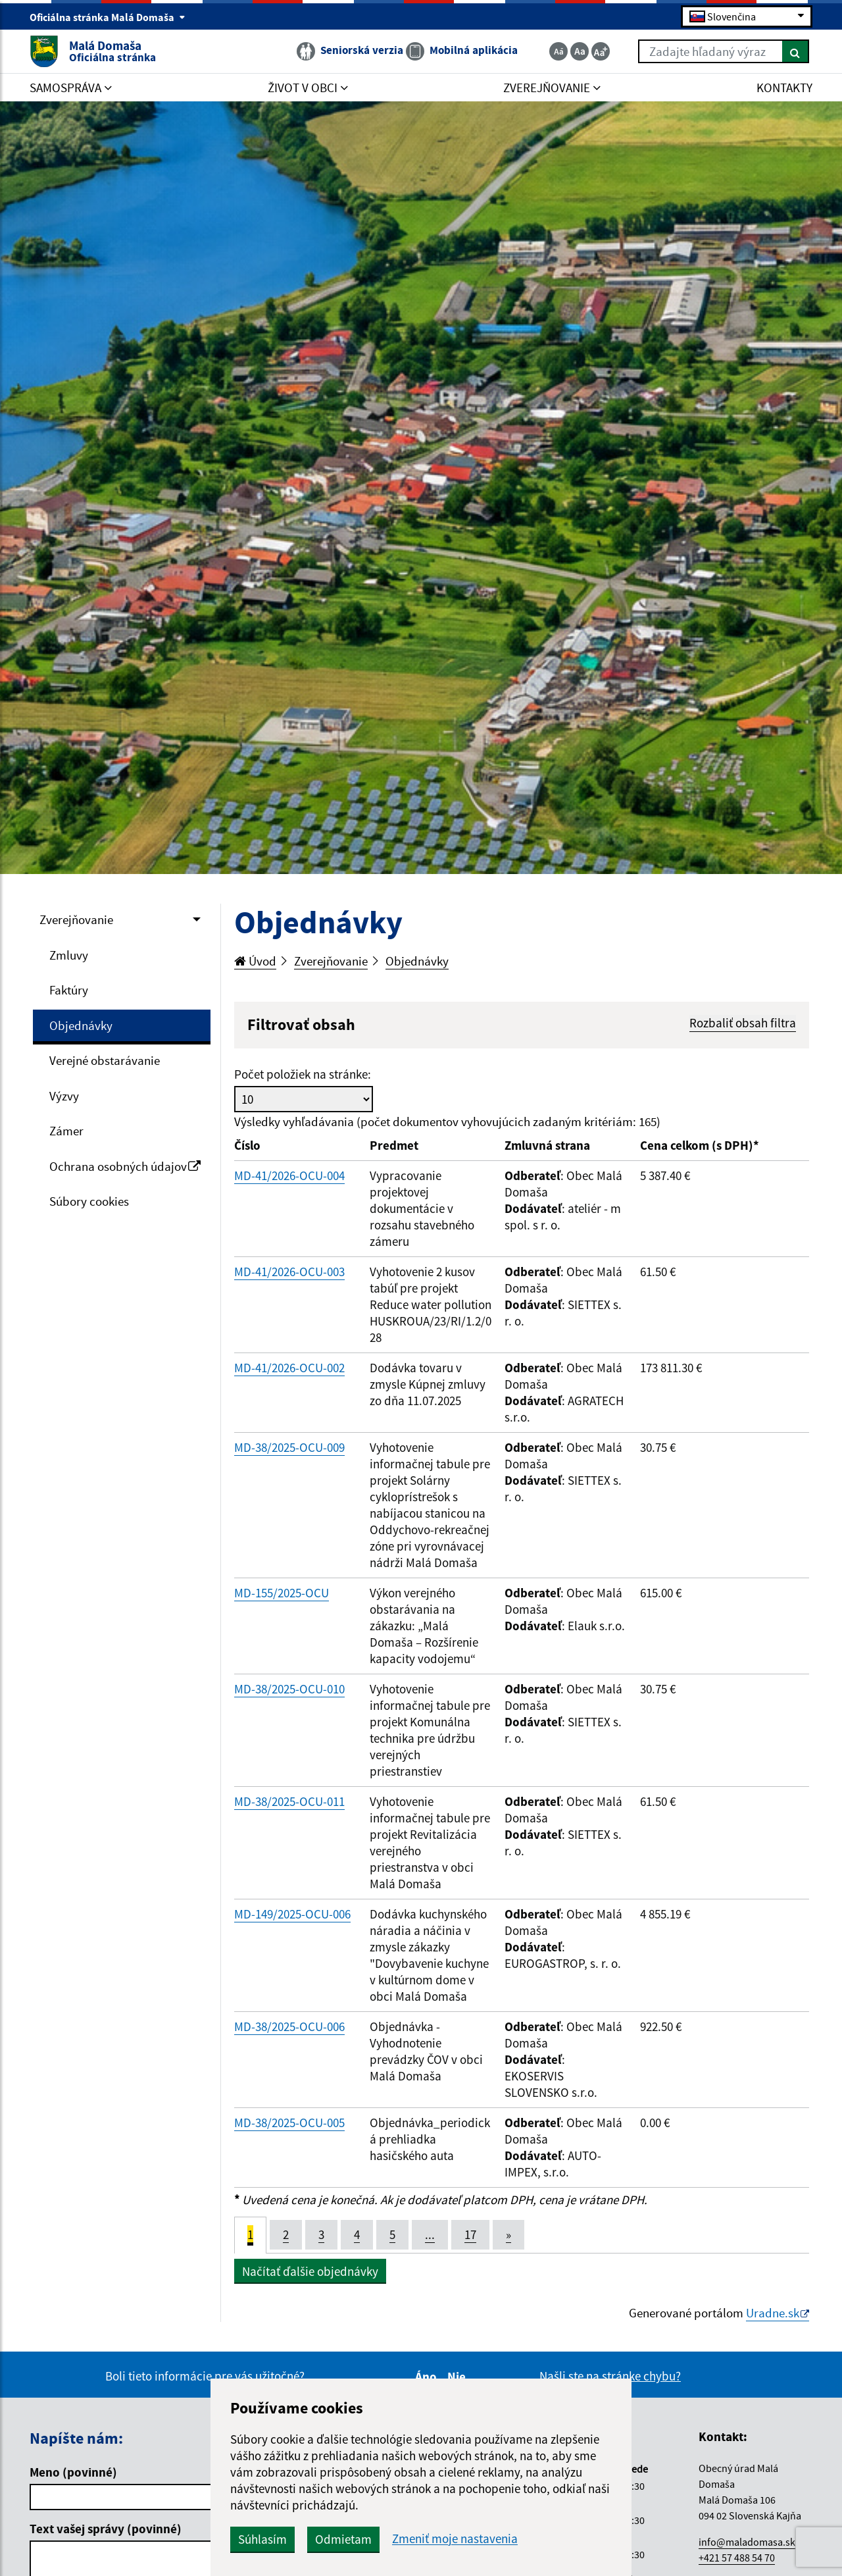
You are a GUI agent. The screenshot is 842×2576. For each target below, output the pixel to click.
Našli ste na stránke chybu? (610, 2376)
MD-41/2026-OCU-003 (289, 1271)
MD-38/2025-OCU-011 (289, 1801)
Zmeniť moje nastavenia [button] (455, 2539)
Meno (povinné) (73, 2472)
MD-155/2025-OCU (281, 1593)
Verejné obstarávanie (104, 1060)
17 (470, 2234)
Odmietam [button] (343, 2539)
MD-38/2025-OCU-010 (289, 1689)
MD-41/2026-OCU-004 (289, 1175)
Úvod (255, 961)
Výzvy (64, 1096)
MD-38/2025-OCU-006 (289, 2026)
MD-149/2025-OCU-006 (292, 1914)
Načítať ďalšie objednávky (310, 2271)
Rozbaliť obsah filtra (742, 1023)
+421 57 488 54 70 (737, 2557)
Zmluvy (68, 955)
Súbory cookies (89, 1201)
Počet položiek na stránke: (302, 1074)
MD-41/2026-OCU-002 (289, 1368)
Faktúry (68, 990)
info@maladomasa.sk (747, 2541)
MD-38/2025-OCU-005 (289, 2122)
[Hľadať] (795, 51)
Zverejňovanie (76, 919)
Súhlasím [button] (262, 2539)
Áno (428, 2376)
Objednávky (80, 1025)
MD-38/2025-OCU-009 (289, 1447)
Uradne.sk (772, 2313)
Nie (458, 2376)
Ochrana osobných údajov (125, 1166)
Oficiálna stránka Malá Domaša (108, 17)
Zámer (66, 1131)
